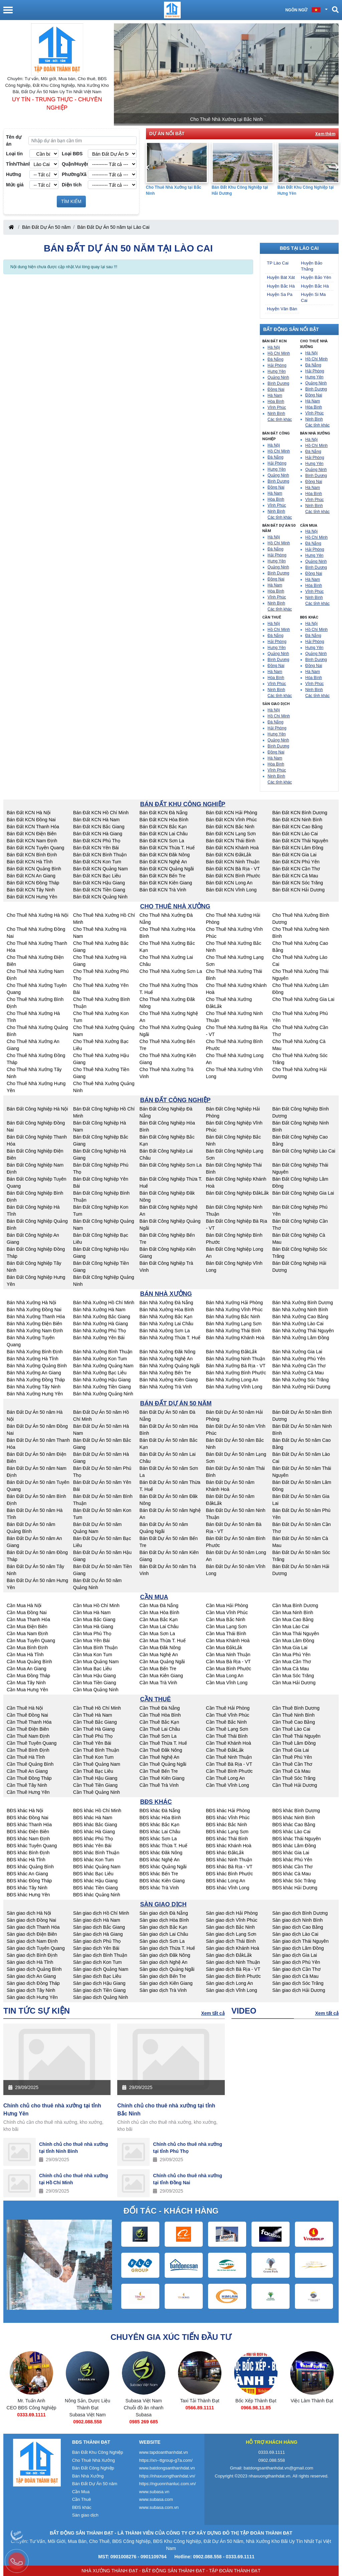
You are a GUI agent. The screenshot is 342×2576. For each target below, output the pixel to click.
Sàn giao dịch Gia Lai (294, 1955)
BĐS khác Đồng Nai (27, 1817)
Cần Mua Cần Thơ (291, 1661)
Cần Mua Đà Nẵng (159, 1605)
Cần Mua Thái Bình (226, 1633)
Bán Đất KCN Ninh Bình (297, 819)
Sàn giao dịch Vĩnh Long (231, 1990)
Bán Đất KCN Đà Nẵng (164, 812)
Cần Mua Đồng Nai (27, 1612)
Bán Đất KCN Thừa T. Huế (167, 847)
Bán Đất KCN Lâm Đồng (297, 847)
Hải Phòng (277, 365)
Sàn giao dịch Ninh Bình (297, 1920)
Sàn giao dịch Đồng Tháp (33, 1983)
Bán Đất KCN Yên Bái (96, 847)
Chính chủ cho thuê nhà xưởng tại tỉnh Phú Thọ (187, 2147)
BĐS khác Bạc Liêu (93, 1873)
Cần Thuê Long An (225, 1778)
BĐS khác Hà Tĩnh (26, 1859)
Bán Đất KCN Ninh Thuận (232, 861)
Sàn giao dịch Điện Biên (32, 1934)
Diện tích (71, 184)
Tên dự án (13, 140)
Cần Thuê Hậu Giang (95, 1778)
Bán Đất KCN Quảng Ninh (100, 896)
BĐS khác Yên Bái (92, 1845)
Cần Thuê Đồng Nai (27, 1715)
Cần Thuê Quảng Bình (30, 1764)
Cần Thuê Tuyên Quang (31, 1743)
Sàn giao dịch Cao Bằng (297, 1927)
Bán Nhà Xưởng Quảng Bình (37, 1365)
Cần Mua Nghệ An (159, 1654)
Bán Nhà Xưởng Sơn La (165, 1330)
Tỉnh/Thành (17, 164)
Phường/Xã (74, 174)
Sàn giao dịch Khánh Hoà (232, 1948)
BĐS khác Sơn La (158, 1838)
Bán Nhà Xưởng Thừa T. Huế (170, 1337)
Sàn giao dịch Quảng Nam (100, 1969)
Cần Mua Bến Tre (158, 1668)
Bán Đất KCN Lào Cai (295, 833)
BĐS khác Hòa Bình (160, 1817)
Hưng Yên (277, 371)
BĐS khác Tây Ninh (27, 1887)
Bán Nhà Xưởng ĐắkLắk (231, 1351)
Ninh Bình (276, 413)
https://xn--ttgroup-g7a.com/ (166, 2460)
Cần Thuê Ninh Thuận (229, 1757)
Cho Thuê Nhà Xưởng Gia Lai (303, 999)
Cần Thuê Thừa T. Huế (163, 1743)
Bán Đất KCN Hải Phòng (231, 812)
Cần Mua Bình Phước (228, 1668)
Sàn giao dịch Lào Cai (295, 1934)
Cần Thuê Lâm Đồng (294, 1743)
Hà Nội (274, 347)
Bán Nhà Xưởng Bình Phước (236, 1372)
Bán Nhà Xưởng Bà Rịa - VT (235, 1365)
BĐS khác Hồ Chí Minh (97, 1810)
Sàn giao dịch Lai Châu (164, 1934)
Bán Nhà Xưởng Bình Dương (302, 1302)
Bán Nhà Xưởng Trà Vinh (166, 1386)
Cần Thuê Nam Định (28, 1736)
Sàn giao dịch (85, 2515)
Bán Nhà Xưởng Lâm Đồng (300, 1337)
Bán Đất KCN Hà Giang (97, 833)
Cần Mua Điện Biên (27, 1626)
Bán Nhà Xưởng (88, 2475)
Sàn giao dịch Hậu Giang (99, 1983)
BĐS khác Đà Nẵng (160, 1810)
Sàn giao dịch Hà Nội (29, 1913)
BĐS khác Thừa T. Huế (163, 1845)
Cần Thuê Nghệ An (159, 1757)
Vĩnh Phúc (277, 407)
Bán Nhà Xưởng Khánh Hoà (235, 1337)
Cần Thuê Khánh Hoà (228, 1743)
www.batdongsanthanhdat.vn (167, 2467)
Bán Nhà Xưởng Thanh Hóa (36, 1316)
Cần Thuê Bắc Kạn (159, 1722)
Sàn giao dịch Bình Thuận (100, 1955)
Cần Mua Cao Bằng (292, 1619)
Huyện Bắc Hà (281, 286)
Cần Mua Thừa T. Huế (163, 1640)
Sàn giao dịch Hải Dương (298, 1990)
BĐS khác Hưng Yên (28, 1894)
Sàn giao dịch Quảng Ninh (100, 1997)
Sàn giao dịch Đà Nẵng (164, 1913)
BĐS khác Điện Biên (28, 1831)
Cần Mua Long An (224, 1675)
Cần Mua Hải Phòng (227, 1605)
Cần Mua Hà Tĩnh (25, 1654)
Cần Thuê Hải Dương (294, 1785)
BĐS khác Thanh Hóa (29, 1824)
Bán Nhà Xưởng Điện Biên (34, 1323)
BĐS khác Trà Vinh (159, 1887)
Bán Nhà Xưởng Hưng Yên (35, 1393)
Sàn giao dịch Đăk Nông (165, 1955)
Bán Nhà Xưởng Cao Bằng (300, 1316)
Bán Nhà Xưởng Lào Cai (297, 1323)
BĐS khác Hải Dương (294, 1887)
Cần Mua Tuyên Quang (31, 1640)
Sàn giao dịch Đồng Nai (31, 1920)
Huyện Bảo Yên (316, 277)
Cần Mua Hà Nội (24, 1605)
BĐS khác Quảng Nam (97, 1866)
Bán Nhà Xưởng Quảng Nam (103, 1365)
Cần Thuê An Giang (27, 1771)
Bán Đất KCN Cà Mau (295, 875)
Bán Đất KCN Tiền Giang (99, 889)
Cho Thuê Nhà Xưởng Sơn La (171, 971)
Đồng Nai (276, 389)
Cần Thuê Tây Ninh (27, 1785)
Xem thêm (325, 134)
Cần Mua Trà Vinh (158, 1682)
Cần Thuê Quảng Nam (96, 1764)
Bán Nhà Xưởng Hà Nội (31, 1302)
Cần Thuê (81, 2499)
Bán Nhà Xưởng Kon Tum (100, 1358)
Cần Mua (81, 2491)
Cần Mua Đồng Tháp (28, 1675)
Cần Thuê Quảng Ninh (96, 1792)
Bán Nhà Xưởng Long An (232, 1379)
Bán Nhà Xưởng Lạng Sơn (234, 1323)
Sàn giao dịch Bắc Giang (99, 1927)
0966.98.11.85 (312, 2407)
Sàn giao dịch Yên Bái (96, 1948)
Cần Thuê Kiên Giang (162, 1778)
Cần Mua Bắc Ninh (225, 1619)
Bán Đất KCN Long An (229, 882)
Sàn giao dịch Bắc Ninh (230, 1927)
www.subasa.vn (154, 2491)
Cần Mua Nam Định (27, 1633)
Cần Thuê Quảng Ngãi (163, 1764)
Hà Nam (275, 395)
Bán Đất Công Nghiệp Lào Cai (303, 1151)
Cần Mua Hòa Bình (159, 1612)
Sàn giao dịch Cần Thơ (296, 1969)
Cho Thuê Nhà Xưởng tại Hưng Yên (175, 190)
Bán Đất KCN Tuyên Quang (35, 847)
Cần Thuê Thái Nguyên (296, 1736)
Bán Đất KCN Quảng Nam (100, 868)
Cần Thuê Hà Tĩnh (26, 1757)
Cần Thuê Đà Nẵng (160, 1708)
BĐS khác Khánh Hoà (228, 1845)
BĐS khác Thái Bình (227, 1838)
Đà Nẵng (276, 359)
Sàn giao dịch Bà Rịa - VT (233, 1969)
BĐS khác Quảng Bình (30, 1866)
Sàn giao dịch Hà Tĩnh (30, 1962)
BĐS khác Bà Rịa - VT (229, 1866)
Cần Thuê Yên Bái (92, 1743)
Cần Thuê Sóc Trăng (293, 1778)
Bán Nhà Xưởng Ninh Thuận (235, 1358)
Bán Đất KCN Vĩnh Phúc (231, 819)
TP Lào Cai (278, 263)
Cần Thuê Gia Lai (290, 1750)
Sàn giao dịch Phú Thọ (97, 1941)
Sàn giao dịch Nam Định (32, 1941)
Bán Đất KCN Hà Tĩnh (30, 861)
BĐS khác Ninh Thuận (229, 1859)
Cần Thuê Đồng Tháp (29, 1778)
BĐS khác (82, 2507)
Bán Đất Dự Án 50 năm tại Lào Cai (113, 227)
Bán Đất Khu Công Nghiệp (97, 2452)
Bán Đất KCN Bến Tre (162, 875)
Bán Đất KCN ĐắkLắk (228, 854)
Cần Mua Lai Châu (159, 1626)
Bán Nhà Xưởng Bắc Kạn (166, 1316)
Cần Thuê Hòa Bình (160, 1715)
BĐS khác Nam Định (28, 1838)
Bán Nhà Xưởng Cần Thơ (299, 1365)
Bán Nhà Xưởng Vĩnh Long (234, 1386)
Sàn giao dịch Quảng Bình (34, 1969)
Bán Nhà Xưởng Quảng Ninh (103, 1393)
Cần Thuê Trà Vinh (159, 1785)
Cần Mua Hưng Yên (27, 1689)
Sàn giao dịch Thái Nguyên (300, 1941)
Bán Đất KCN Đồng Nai (31, 819)
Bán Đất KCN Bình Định (32, 854)
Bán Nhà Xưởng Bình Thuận (103, 1351)
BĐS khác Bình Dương (296, 1810)
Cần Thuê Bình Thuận (96, 1750)
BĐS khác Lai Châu (160, 1831)
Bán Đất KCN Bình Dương (299, 812)
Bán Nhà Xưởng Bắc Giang (101, 1316)
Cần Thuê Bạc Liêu (93, 1771)
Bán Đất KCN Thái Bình (230, 840)
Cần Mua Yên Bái (91, 1640)
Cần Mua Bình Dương (295, 1605)
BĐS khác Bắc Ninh (226, 1824)
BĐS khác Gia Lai (290, 1852)
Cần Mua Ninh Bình (292, 1612)
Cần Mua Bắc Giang (94, 1619)
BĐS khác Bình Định (28, 1852)
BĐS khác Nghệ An (160, 1859)
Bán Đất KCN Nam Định (32, 840)
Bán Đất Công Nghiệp (93, 2467)
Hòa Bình (276, 401)
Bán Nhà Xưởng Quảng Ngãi (170, 1365)
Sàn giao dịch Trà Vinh (163, 1990)
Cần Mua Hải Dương (294, 1682)
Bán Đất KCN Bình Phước (233, 875)
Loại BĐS (72, 153)
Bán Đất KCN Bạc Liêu (97, 875)
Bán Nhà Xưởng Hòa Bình (167, 1309)
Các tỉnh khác (280, 419)
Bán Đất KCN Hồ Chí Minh (101, 812)
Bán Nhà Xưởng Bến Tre (165, 1372)
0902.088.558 (143, 2421)
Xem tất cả (212, 2013)
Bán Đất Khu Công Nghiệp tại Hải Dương (306, 190)
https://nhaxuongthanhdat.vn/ (167, 2475)
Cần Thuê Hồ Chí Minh (97, 1708)
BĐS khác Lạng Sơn (227, 1831)
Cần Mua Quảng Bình (29, 1661)
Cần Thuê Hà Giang (94, 1729)
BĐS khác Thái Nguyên (296, 1838)
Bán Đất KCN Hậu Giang (99, 882)
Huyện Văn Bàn (282, 308)
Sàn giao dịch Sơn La (162, 1941)
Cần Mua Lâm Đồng (293, 1640)
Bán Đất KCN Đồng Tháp (33, 882)
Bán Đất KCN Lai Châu (164, 833)
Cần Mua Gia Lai (289, 1647)
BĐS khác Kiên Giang (162, 1880)
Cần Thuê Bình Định (28, 1750)
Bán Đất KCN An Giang (31, 875)
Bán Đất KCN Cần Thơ (296, 868)
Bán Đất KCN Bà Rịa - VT (233, 868)
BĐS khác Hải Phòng (228, 1810)
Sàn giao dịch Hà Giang (98, 1934)
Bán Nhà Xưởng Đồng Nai (34, 1309)
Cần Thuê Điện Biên (28, 1729)
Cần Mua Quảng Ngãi (162, 1661)
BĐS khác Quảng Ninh (96, 1894)
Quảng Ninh (278, 377)
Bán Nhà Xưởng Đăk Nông (167, 1351)
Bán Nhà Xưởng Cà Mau (298, 1372)
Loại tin (14, 153)
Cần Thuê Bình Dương (296, 1708)
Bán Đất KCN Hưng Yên (32, 896)
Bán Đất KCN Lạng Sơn (231, 833)
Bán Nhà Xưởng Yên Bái (99, 1337)
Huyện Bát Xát (281, 277)
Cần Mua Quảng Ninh (96, 1689)
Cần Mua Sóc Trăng (293, 1675)
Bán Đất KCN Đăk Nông (165, 854)
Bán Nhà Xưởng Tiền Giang (102, 1386)
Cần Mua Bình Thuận (95, 1647)
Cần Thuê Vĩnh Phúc (227, 1715)
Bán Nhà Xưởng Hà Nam (99, 1309)
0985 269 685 (199, 2421)
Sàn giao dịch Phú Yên (296, 1962)
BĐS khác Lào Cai (291, 1831)
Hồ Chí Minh (279, 353)
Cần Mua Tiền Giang (94, 1682)
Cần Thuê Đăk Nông (161, 1750)
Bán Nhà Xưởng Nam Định (35, 1330)
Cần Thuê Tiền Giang (95, 1785)
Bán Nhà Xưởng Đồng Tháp (36, 1379)
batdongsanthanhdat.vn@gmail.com (278, 2467)
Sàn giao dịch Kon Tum (97, 1962)
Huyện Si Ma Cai (313, 297)
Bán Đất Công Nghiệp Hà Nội (37, 1108)
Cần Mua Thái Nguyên (295, 1633)
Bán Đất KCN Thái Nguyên (300, 840)
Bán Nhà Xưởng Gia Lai (297, 1351)
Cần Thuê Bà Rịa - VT (229, 1764)
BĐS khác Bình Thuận (96, 1852)
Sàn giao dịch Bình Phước (233, 1976)
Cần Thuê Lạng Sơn (227, 1729)
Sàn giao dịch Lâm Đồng (298, 1948)
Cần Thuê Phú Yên (292, 1757)
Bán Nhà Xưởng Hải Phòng (234, 1302)
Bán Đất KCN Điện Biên (31, 833)
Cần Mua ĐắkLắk (224, 1647)
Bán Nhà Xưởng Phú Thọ (99, 1330)
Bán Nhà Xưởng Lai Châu (166, 1323)
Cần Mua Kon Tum (92, 1654)
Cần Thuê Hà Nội (25, 1708)
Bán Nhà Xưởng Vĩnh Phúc (234, 1309)
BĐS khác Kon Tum (93, 1859)
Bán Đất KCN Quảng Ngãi (167, 868)
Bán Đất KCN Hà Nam (96, 819)
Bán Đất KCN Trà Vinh (163, 889)
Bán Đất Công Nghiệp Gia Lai (303, 1193)
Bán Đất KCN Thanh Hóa (33, 826)
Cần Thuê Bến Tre (159, 1771)
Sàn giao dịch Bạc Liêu (97, 1976)
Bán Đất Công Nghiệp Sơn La (171, 1165)
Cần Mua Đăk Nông (160, 1647)
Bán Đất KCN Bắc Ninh (230, 826)
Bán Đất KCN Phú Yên (296, 861)
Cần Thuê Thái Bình (226, 1736)
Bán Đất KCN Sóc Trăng (297, 882)
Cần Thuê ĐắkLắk (224, 1750)
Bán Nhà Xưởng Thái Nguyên (303, 1330)
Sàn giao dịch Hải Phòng (232, 1913)
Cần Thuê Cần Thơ (292, 1764)
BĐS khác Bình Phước (229, 1873)
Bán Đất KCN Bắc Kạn (163, 826)
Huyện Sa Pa (279, 294)
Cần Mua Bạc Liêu (92, 1668)
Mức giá (15, 184)
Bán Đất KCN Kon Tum (97, 861)
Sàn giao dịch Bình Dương (300, 1913)
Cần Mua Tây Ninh (26, 1682)
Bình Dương (278, 383)
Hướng (13, 174)
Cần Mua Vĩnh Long (226, 1682)
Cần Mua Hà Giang (93, 1626)
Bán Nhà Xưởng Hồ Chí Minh (103, 1302)
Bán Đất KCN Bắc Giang (99, 826)
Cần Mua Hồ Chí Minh (96, 1605)
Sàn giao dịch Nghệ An (164, 1962)
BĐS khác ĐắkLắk (225, 1852)
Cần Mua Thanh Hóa (28, 1619)
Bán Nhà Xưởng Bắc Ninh (233, 1316)
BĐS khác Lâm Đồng (294, 1845)
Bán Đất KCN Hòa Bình (164, 819)
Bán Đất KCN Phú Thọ (96, 840)
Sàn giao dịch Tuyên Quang (36, 1948)
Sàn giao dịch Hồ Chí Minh (101, 1913)
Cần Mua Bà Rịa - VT (228, 1661)
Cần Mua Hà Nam (92, 1612)
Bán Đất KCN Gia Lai (294, 854)
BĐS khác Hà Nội (25, 1810)
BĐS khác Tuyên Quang (32, 1845)
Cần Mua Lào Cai (290, 1626)
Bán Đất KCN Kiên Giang (166, 882)
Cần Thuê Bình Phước (229, 1771)
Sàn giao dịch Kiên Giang (166, 1983)
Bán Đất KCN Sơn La (162, 840)
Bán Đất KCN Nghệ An (163, 861)
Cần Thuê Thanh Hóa (29, 1722)
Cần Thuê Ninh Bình (293, 1715)
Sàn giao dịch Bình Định (32, 1955)
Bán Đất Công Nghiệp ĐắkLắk (237, 1193)
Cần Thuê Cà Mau (291, 1771)
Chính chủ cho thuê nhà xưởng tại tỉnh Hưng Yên (52, 2109)
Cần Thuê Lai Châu (160, 1729)
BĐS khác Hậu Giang (95, 1880)
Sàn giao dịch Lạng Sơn (231, 1934)
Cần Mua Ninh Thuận (228, 1654)
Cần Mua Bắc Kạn (159, 1619)
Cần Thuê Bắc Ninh (226, 1722)
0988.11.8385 (31, 2414)
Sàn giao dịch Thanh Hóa (33, 1927)
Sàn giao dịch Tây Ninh (31, 1990)
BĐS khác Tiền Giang (95, 1887)
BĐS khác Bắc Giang (95, 1824)
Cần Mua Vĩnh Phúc (227, 1612)
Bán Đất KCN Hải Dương (298, 889)
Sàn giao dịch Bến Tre (163, 1976)
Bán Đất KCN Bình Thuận (100, 854)
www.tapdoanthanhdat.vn (163, 2452)
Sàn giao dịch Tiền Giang (99, 1990)
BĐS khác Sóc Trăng (294, 1880)
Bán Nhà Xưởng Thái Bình (233, 1330)
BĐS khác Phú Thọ (93, 1838)
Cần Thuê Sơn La (158, 1736)
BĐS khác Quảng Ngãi (163, 1866)
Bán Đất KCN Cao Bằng (297, 826)
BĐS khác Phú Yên (292, 1859)
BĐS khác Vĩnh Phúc (227, 1817)
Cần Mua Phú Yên (291, 1654)
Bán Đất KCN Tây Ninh (31, 889)
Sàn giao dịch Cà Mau (295, 1976)
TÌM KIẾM (71, 201)
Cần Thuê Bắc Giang (95, 1722)
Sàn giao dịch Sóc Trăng (297, 1983)
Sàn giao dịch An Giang (31, 1976)
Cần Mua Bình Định (27, 1647)
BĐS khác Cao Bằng (293, 1824)
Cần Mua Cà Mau (290, 1668)
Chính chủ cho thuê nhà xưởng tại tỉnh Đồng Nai (187, 2179)
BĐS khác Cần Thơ (292, 1866)
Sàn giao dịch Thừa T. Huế (167, 1948)
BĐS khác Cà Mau (291, 1873)
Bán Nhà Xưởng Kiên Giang (169, 1379)
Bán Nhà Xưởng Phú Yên (298, 1358)
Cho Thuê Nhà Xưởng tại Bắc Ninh (239, 190)
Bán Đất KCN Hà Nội (28, 812)
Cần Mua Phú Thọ (92, 1633)
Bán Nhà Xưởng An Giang (34, 1372)
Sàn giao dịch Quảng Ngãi (167, 1969)
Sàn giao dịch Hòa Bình (164, 1920)
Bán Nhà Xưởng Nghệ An (166, 1358)
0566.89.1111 (255, 2407)
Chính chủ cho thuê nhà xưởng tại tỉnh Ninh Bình (73, 2147)
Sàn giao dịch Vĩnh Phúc (231, 1920)
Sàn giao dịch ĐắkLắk (229, 1955)
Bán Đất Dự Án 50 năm (46, 227)
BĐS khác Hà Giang (94, 1831)
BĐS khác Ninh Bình (293, 1817)
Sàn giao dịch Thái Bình (230, 1941)
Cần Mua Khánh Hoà (227, 1640)
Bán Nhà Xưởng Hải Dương (301, 1386)
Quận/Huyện (74, 164)
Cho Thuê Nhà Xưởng (93, 2460)
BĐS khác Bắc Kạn (160, 1824)
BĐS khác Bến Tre (159, 1873)
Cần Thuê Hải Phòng (227, 1708)
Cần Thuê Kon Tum (93, 1757)
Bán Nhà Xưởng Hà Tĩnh (32, 1358)
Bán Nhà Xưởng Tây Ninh (33, 1386)
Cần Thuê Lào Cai (291, 1729)
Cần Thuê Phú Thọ (93, 1736)
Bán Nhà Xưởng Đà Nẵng (166, 1302)
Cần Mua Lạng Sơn (226, 1626)
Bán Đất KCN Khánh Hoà (232, 847)
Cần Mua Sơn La (157, 1633)
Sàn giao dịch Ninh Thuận (233, 1962)
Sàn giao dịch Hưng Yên (32, 1997)
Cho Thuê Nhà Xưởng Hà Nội (37, 915)
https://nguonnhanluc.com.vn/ (167, 2483)
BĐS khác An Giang (27, 1873)
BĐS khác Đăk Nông (161, 1852)
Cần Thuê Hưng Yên (28, 1792)
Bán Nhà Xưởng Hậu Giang (102, 1379)
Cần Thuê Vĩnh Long (227, 1785)
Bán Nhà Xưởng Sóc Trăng (300, 1379)
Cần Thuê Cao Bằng (293, 1722)
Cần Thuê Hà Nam (92, 1715)
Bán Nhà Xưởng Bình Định (35, 1351)
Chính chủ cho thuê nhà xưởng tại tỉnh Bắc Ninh (166, 2109)
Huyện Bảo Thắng (311, 266)
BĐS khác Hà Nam (92, 1817)
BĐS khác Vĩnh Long (227, 1887)
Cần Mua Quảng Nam (96, 1661)
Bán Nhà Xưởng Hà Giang (100, 1323)
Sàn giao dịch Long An (229, 1983)
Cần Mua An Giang (26, 1668)
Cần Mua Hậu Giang (94, 1675)
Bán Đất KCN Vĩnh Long (231, 889)
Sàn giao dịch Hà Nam (96, 1920)
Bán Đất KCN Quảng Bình (34, 868)
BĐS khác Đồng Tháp (29, 1880)
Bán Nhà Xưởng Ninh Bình (300, 1309)
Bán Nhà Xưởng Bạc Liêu (100, 1372)
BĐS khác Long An (225, 1880)
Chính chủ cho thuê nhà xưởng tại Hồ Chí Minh (73, 2179)
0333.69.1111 (87, 2414)
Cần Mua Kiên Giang (161, 1675)
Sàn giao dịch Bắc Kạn (163, 1927)
